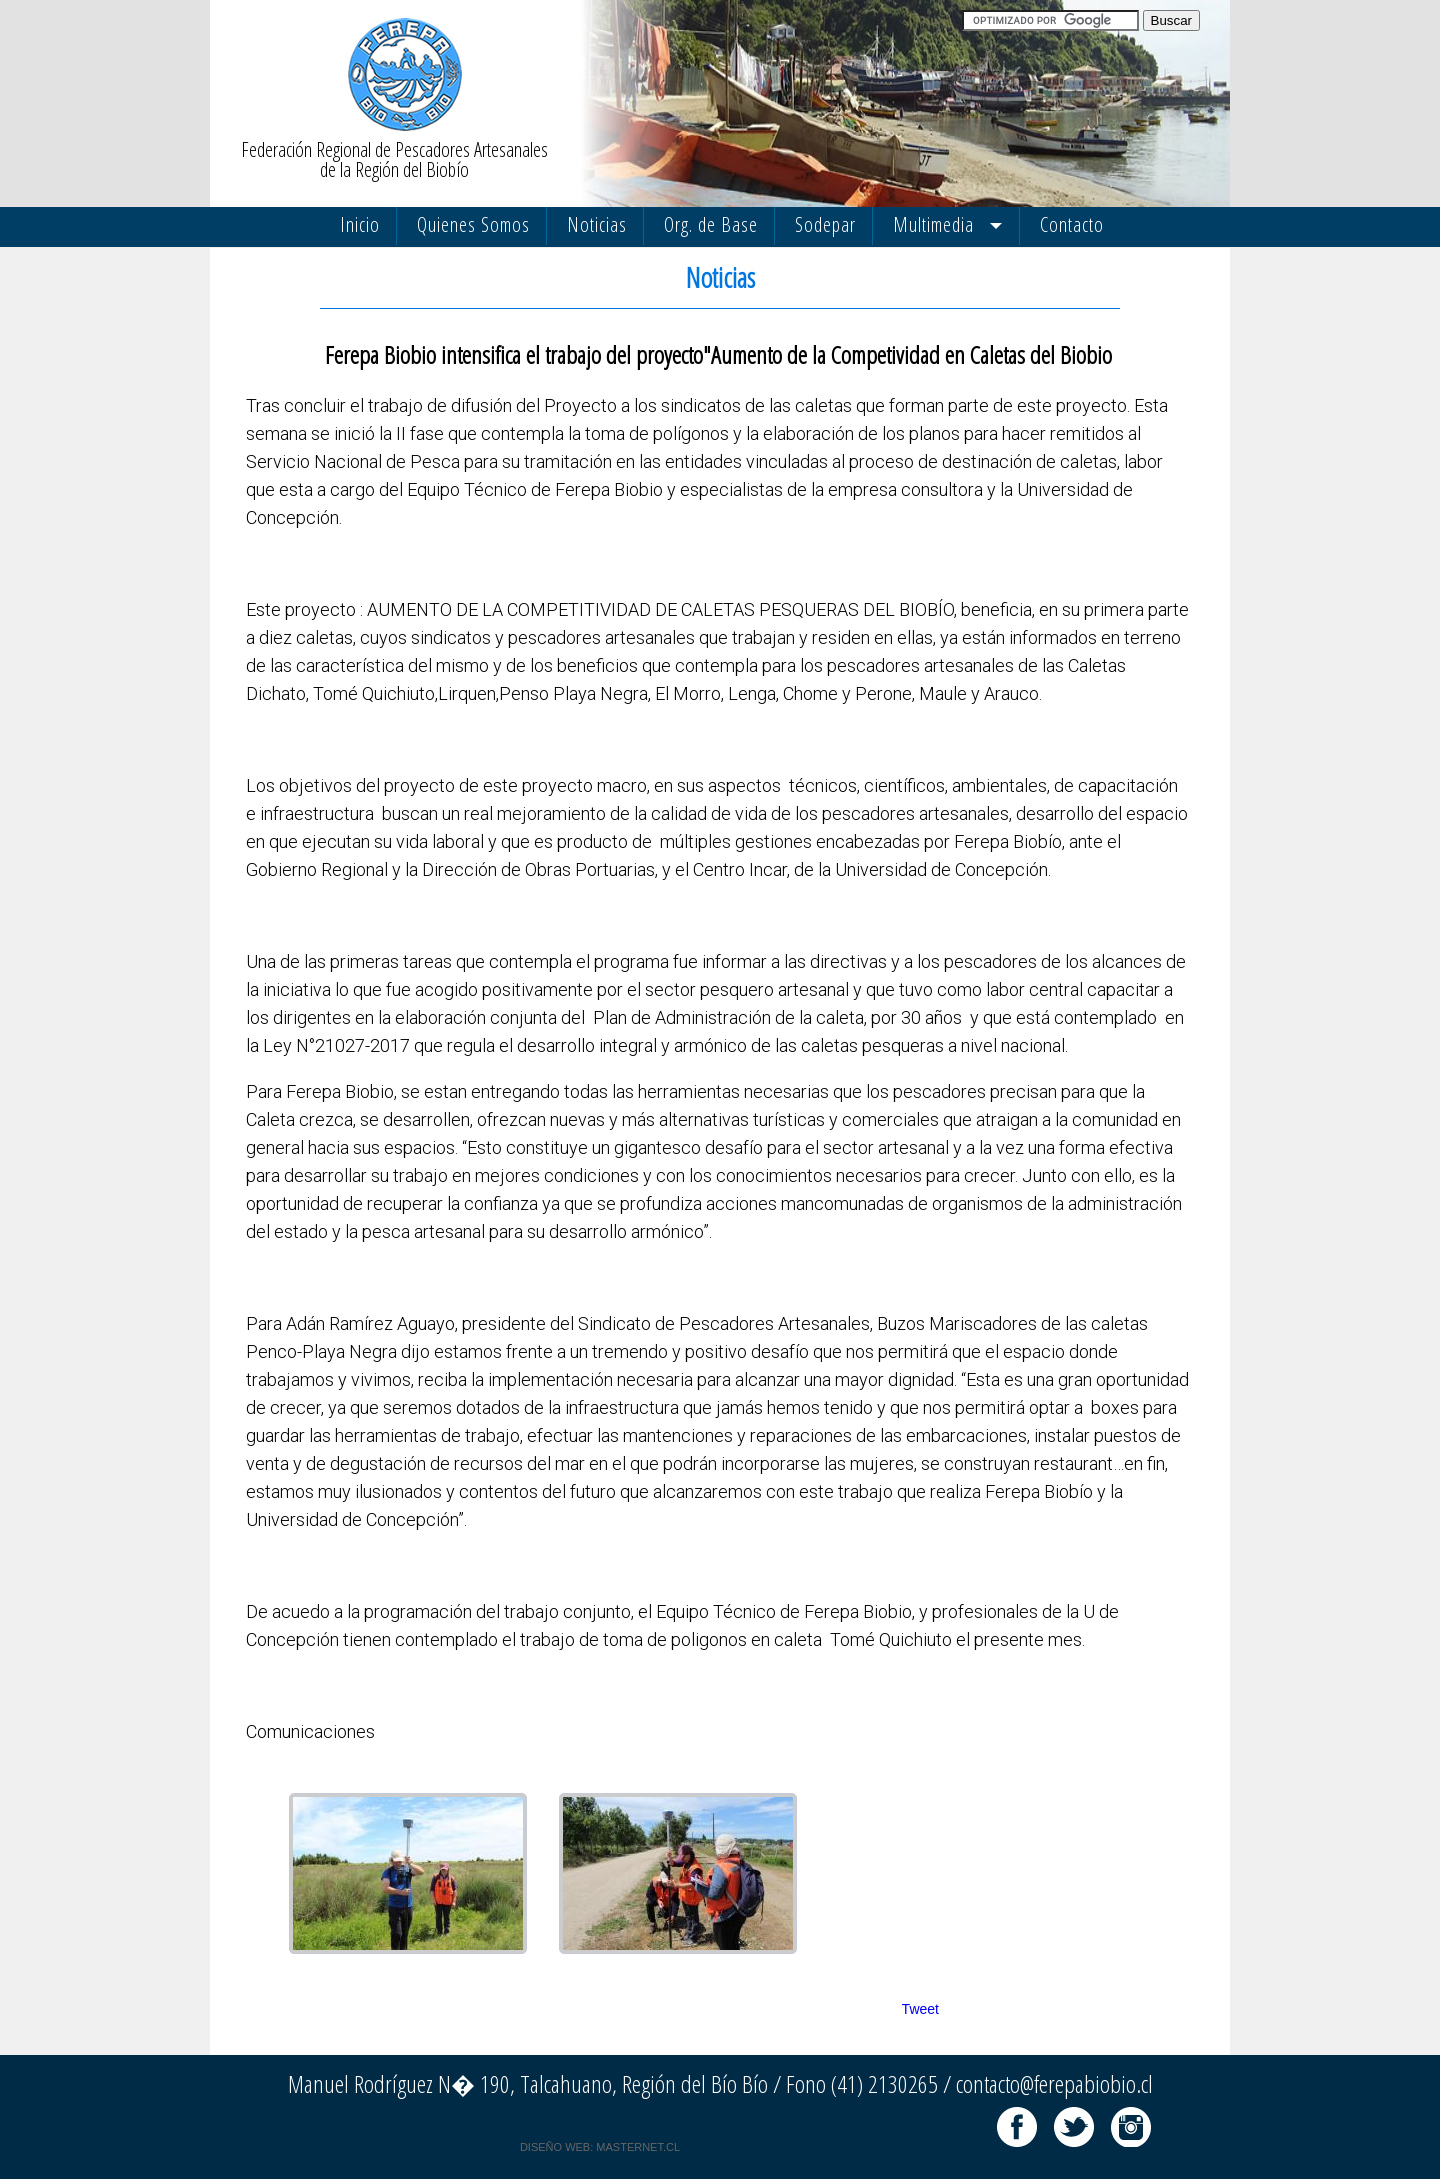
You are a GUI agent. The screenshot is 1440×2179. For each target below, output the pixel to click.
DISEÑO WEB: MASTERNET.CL (600, 2147)
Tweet (920, 2009)
